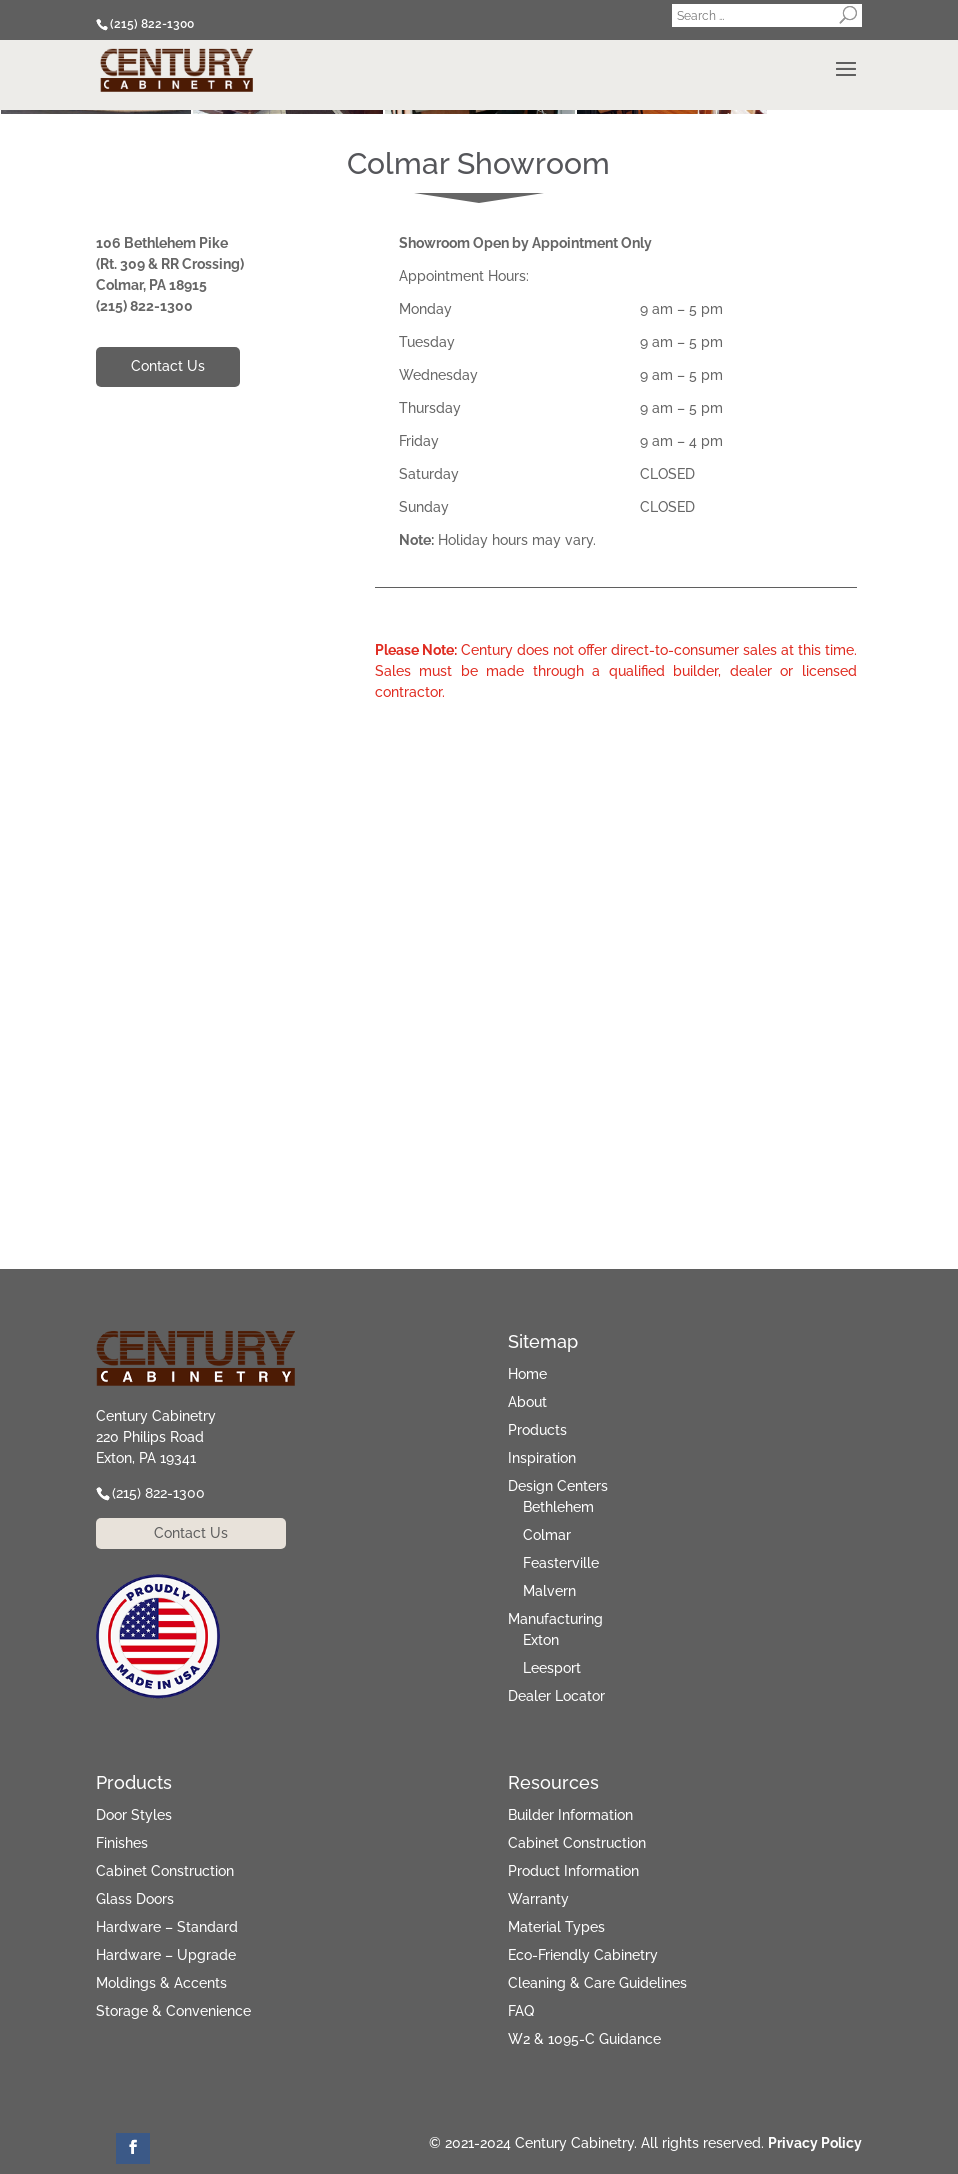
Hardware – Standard (167, 1927)
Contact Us (168, 366)
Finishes (122, 1843)
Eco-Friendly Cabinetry (583, 1955)
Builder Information (570, 1815)
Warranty (538, 1899)
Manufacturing (555, 1619)
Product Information (573, 1871)
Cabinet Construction (165, 1871)
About (527, 1402)
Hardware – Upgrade (166, 1955)
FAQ (521, 2011)
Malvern (549, 1591)
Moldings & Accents (161, 1983)
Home (527, 1374)
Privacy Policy (815, 2143)
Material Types (556, 1927)
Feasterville (561, 1563)
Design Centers (558, 1486)
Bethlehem (558, 1507)
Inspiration (542, 1458)
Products (537, 1430)
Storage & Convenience (173, 2011)
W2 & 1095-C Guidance (584, 2039)
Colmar (547, 1535)
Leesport (552, 1668)
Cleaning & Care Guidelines (597, 1983)
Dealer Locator (556, 1696)
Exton (541, 1640)
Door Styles (134, 1815)
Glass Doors (135, 1899)
